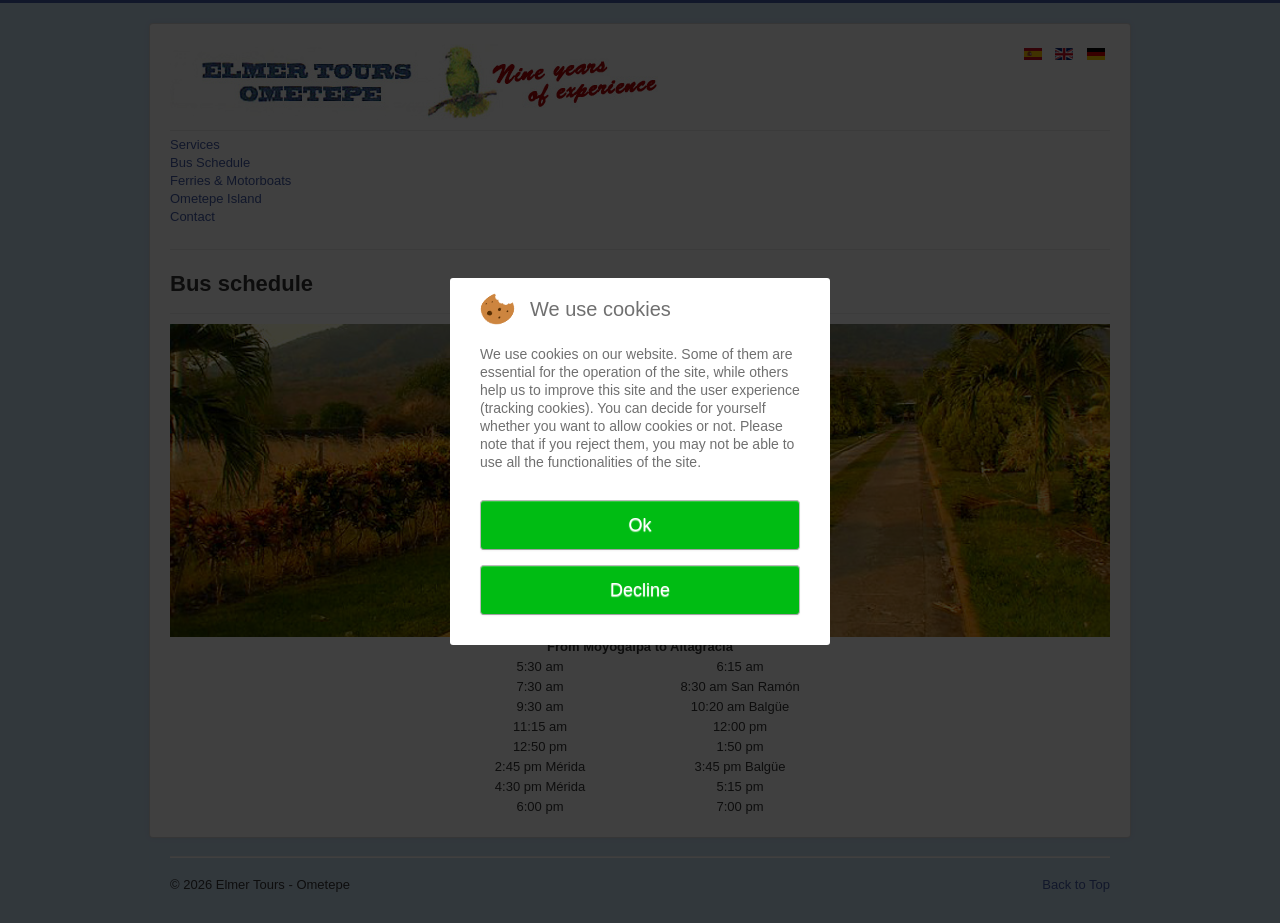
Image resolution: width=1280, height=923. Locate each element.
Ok (639, 525)
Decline (640, 590)
